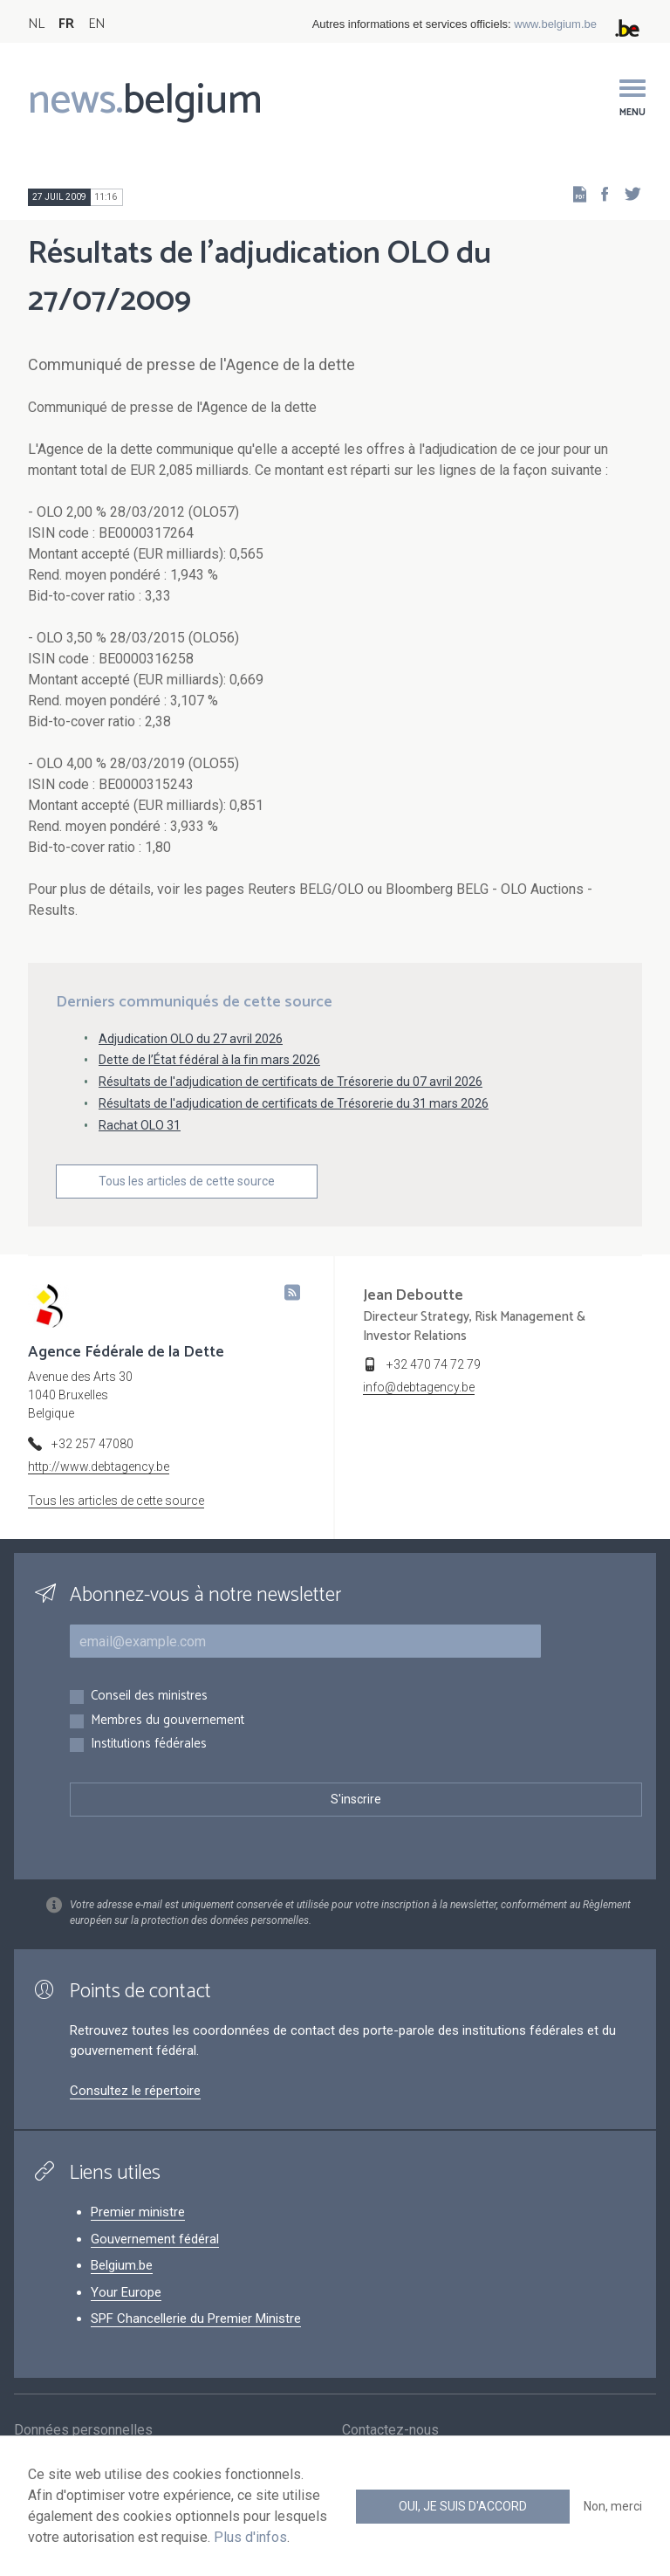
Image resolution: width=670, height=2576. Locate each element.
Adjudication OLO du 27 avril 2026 (191, 1039)
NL (36, 24)
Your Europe (126, 2292)
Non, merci (613, 2506)
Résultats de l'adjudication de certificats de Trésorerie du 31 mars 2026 (294, 1103)
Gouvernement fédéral (155, 2239)
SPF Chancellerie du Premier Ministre (196, 2318)
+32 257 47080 (92, 1444)
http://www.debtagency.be (98, 1466)
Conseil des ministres (149, 1696)
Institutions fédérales (149, 1745)
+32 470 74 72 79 (433, 1364)
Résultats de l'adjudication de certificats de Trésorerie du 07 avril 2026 (290, 1082)
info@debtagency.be (419, 1387)
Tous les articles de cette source (187, 1181)
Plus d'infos (250, 2537)
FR (66, 24)
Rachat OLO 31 (140, 1125)
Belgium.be (122, 2265)
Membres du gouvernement (167, 1721)
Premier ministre (138, 2212)
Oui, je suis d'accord (463, 2506)
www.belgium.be (555, 24)
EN (96, 24)
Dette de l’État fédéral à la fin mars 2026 (209, 1060)
